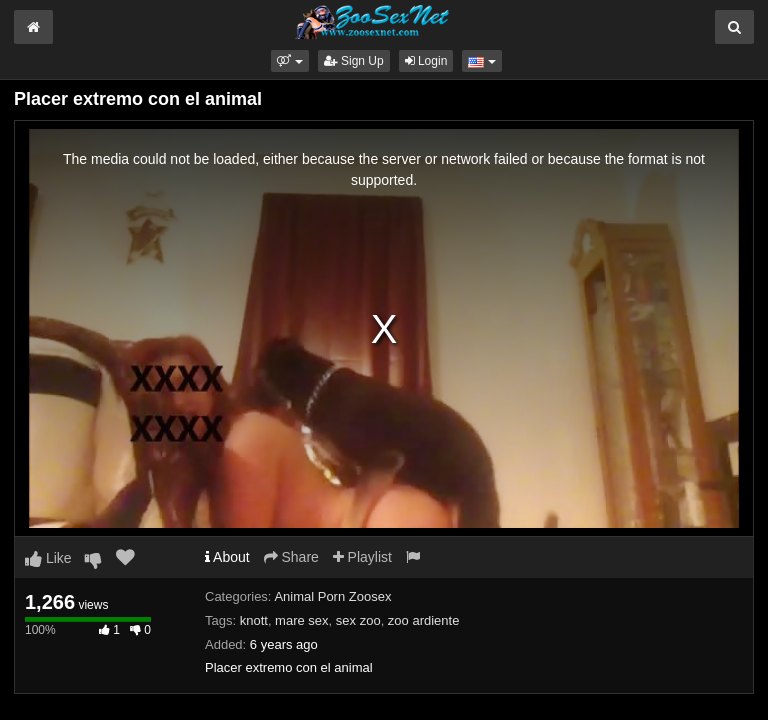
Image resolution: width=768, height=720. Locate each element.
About (227, 557)
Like (48, 558)
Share (291, 557)
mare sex (301, 620)
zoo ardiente (424, 620)
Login (426, 61)
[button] (289, 61)
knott (254, 620)
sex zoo (358, 620)
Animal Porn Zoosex (332, 596)
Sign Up (354, 61)
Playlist (362, 557)
